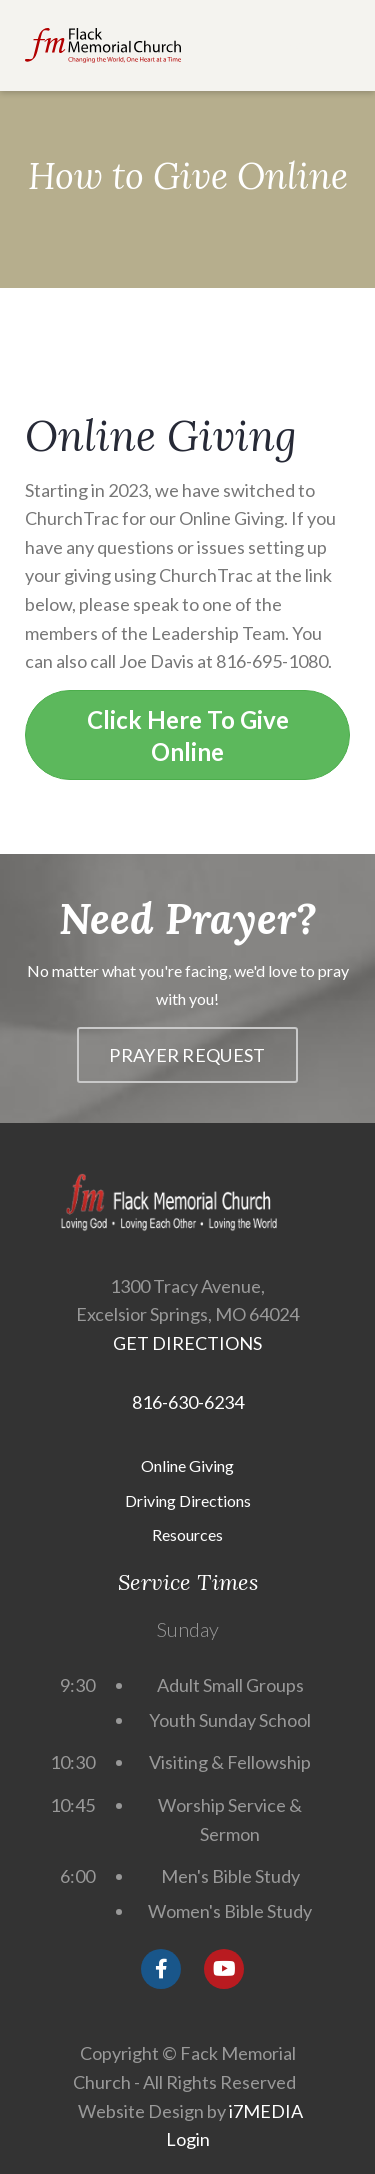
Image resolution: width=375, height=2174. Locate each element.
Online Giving (187, 1465)
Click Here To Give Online (188, 735)
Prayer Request (187, 1055)
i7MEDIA (266, 2111)
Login (188, 2139)
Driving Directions (188, 1500)
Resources (187, 1534)
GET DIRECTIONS (187, 1343)
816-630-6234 (188, 1402)
